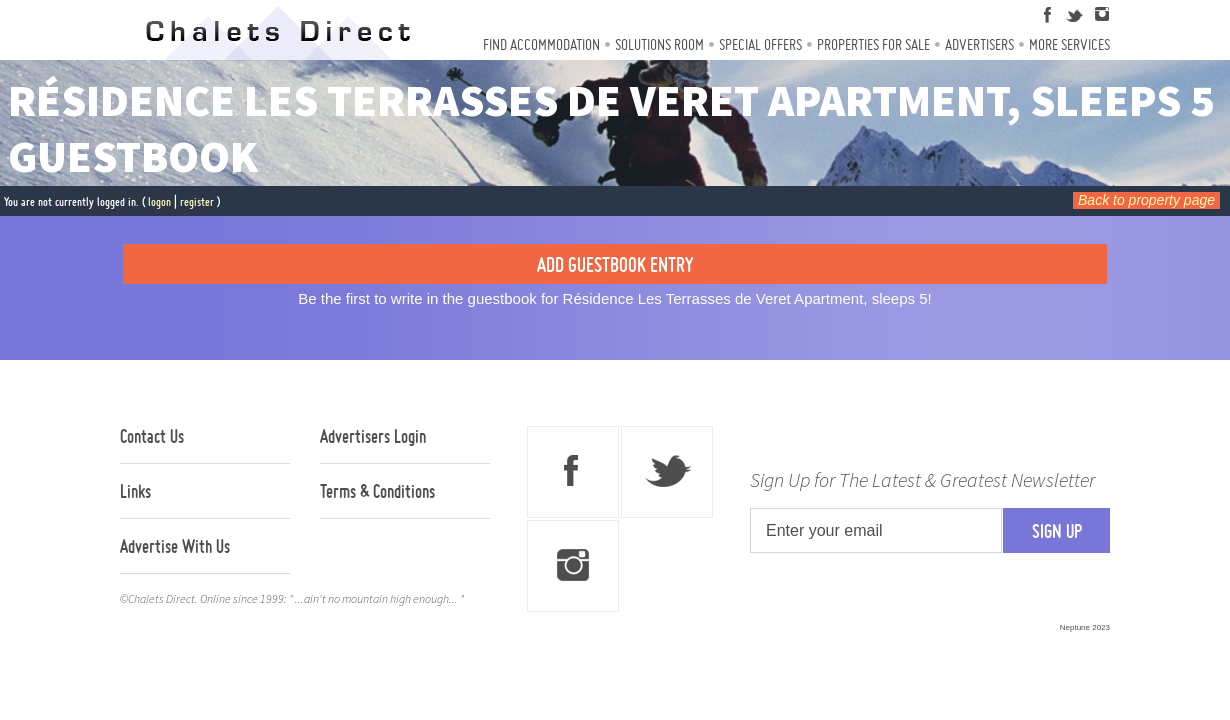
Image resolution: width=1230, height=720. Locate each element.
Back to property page (1146, 200)
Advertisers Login (373, 436)
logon (159, 201)
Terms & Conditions (377, 491)
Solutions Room (659, 44)
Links (135, 491)
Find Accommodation (541, 44)
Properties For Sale (873, 44)
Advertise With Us (175, 546)
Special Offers (760, 44)
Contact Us (152, 436)
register (197, 201)
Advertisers (979, 44)
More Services (1069, 44)
